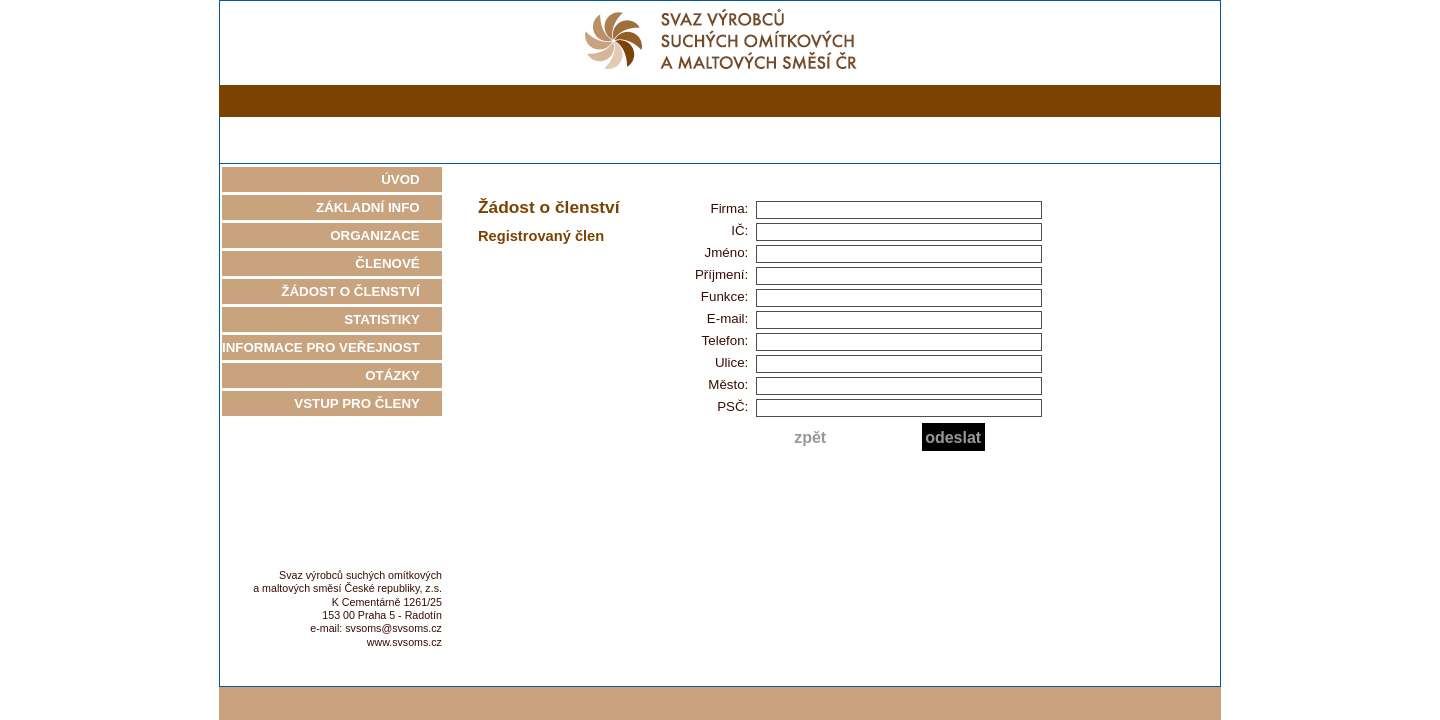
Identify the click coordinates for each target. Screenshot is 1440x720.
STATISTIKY (393, 319)
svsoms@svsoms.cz (393, 628)
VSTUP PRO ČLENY (368, 403)
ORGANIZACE (386, 235)
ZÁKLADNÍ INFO (379, 207)
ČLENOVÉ (398, 263)
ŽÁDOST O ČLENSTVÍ (361, 291)
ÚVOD (411, 179)
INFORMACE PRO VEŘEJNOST (332, 347)
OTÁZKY (403, 375)
